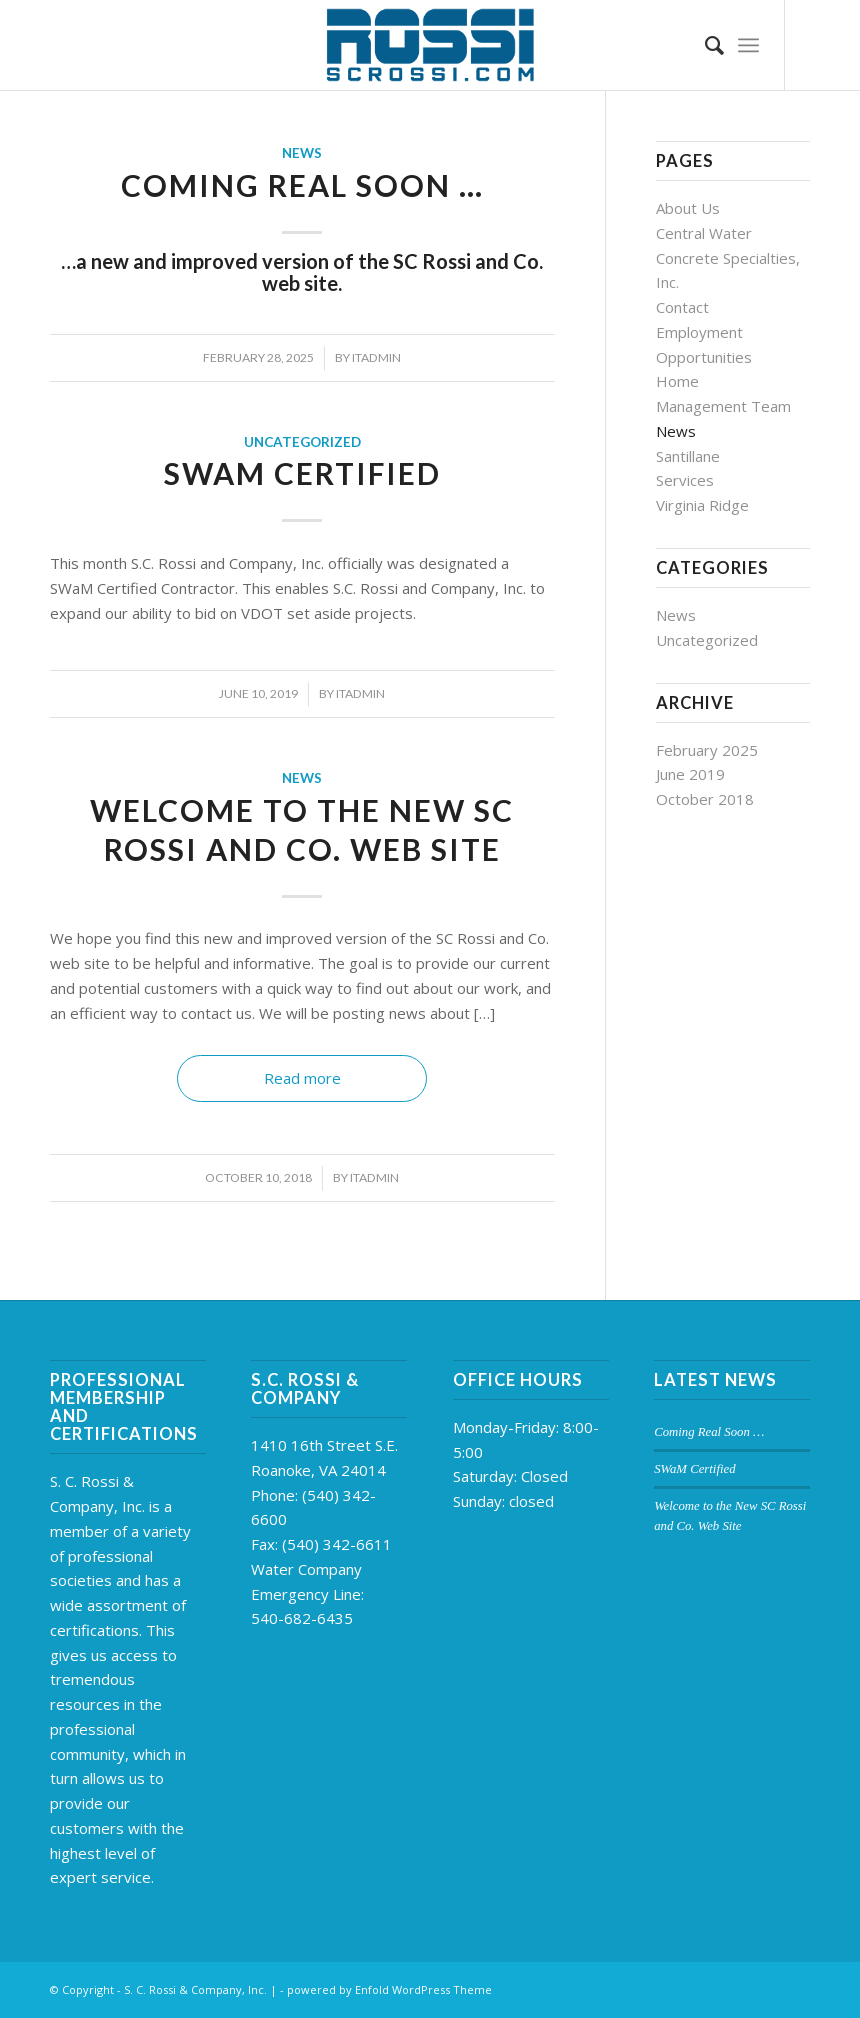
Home (677, 381)
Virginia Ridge (702, 505)
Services (685, 480)
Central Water (704, 233)
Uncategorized (302, 442)
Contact (682, 307)
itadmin (376, 357)
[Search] (704, 45)
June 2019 (690, 774)
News (302, 153)
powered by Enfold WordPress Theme (389, 1989)
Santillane (688, 456)
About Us (688, 208)
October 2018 (705, 799)
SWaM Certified (302, 473)
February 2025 (707, 750)
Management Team (723, 406)
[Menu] (748, 45)
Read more (302, 1078)
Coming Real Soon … (302, 185)
